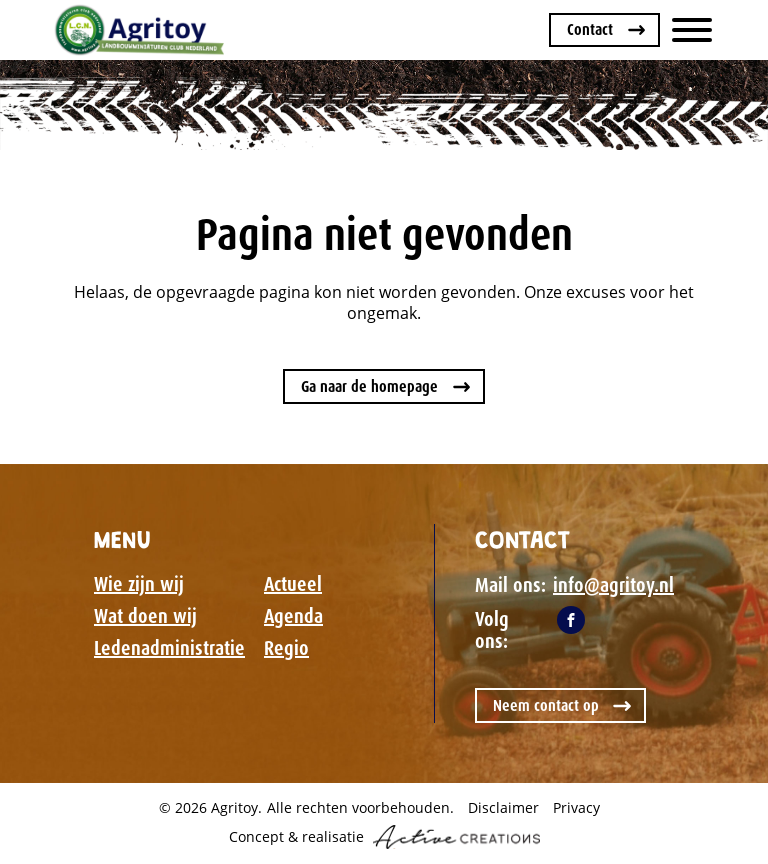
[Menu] (692, 30)
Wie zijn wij (139, 584)
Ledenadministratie (169, 648)
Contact (590, 29)
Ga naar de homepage (369, 386)
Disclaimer (503, 807)
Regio (286, 648)
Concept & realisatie (384, 837)
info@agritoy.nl (613, 585)
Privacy (576, 807)
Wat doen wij (145, 616)
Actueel (293, 584)
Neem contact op (546, 705)
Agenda (293, 616)
